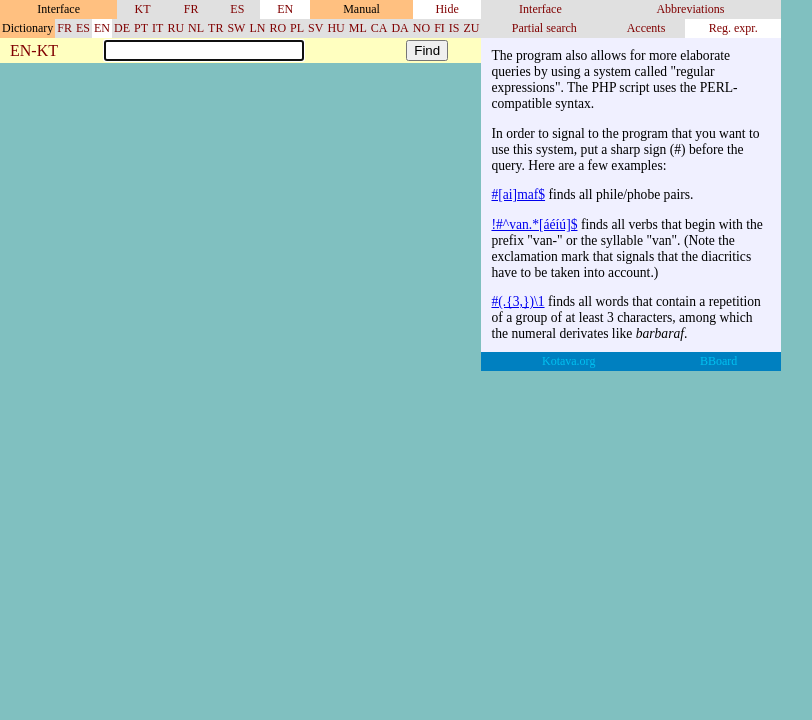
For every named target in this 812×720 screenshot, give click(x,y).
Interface (540, 9)
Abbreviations (690, 9)
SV (315, 28)
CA (379, 28)
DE (122, 28)
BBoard (718, 361)
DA (399, 28)
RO (277, 28)
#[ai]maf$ (518, 194)
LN (257, 28)
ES (237, 9)
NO (421, 28)
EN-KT (34, 51)
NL (196, 28)
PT (141, 28)
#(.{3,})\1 (517, 301)
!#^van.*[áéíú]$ (534, 224)
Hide (446, 9)
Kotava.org (568, 361)
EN (285, 9)
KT (143, 9)
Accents (646, 28)
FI (439, 28)
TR (215, 28)
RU (175, 28)
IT (157, 28)
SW (236, 28)
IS (454, 28)
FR (191, 9)
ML (358, 28)
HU (335, 28)
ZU (471, 28)
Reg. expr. (733, 28)
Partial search (544, 28)
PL (297, 28)
